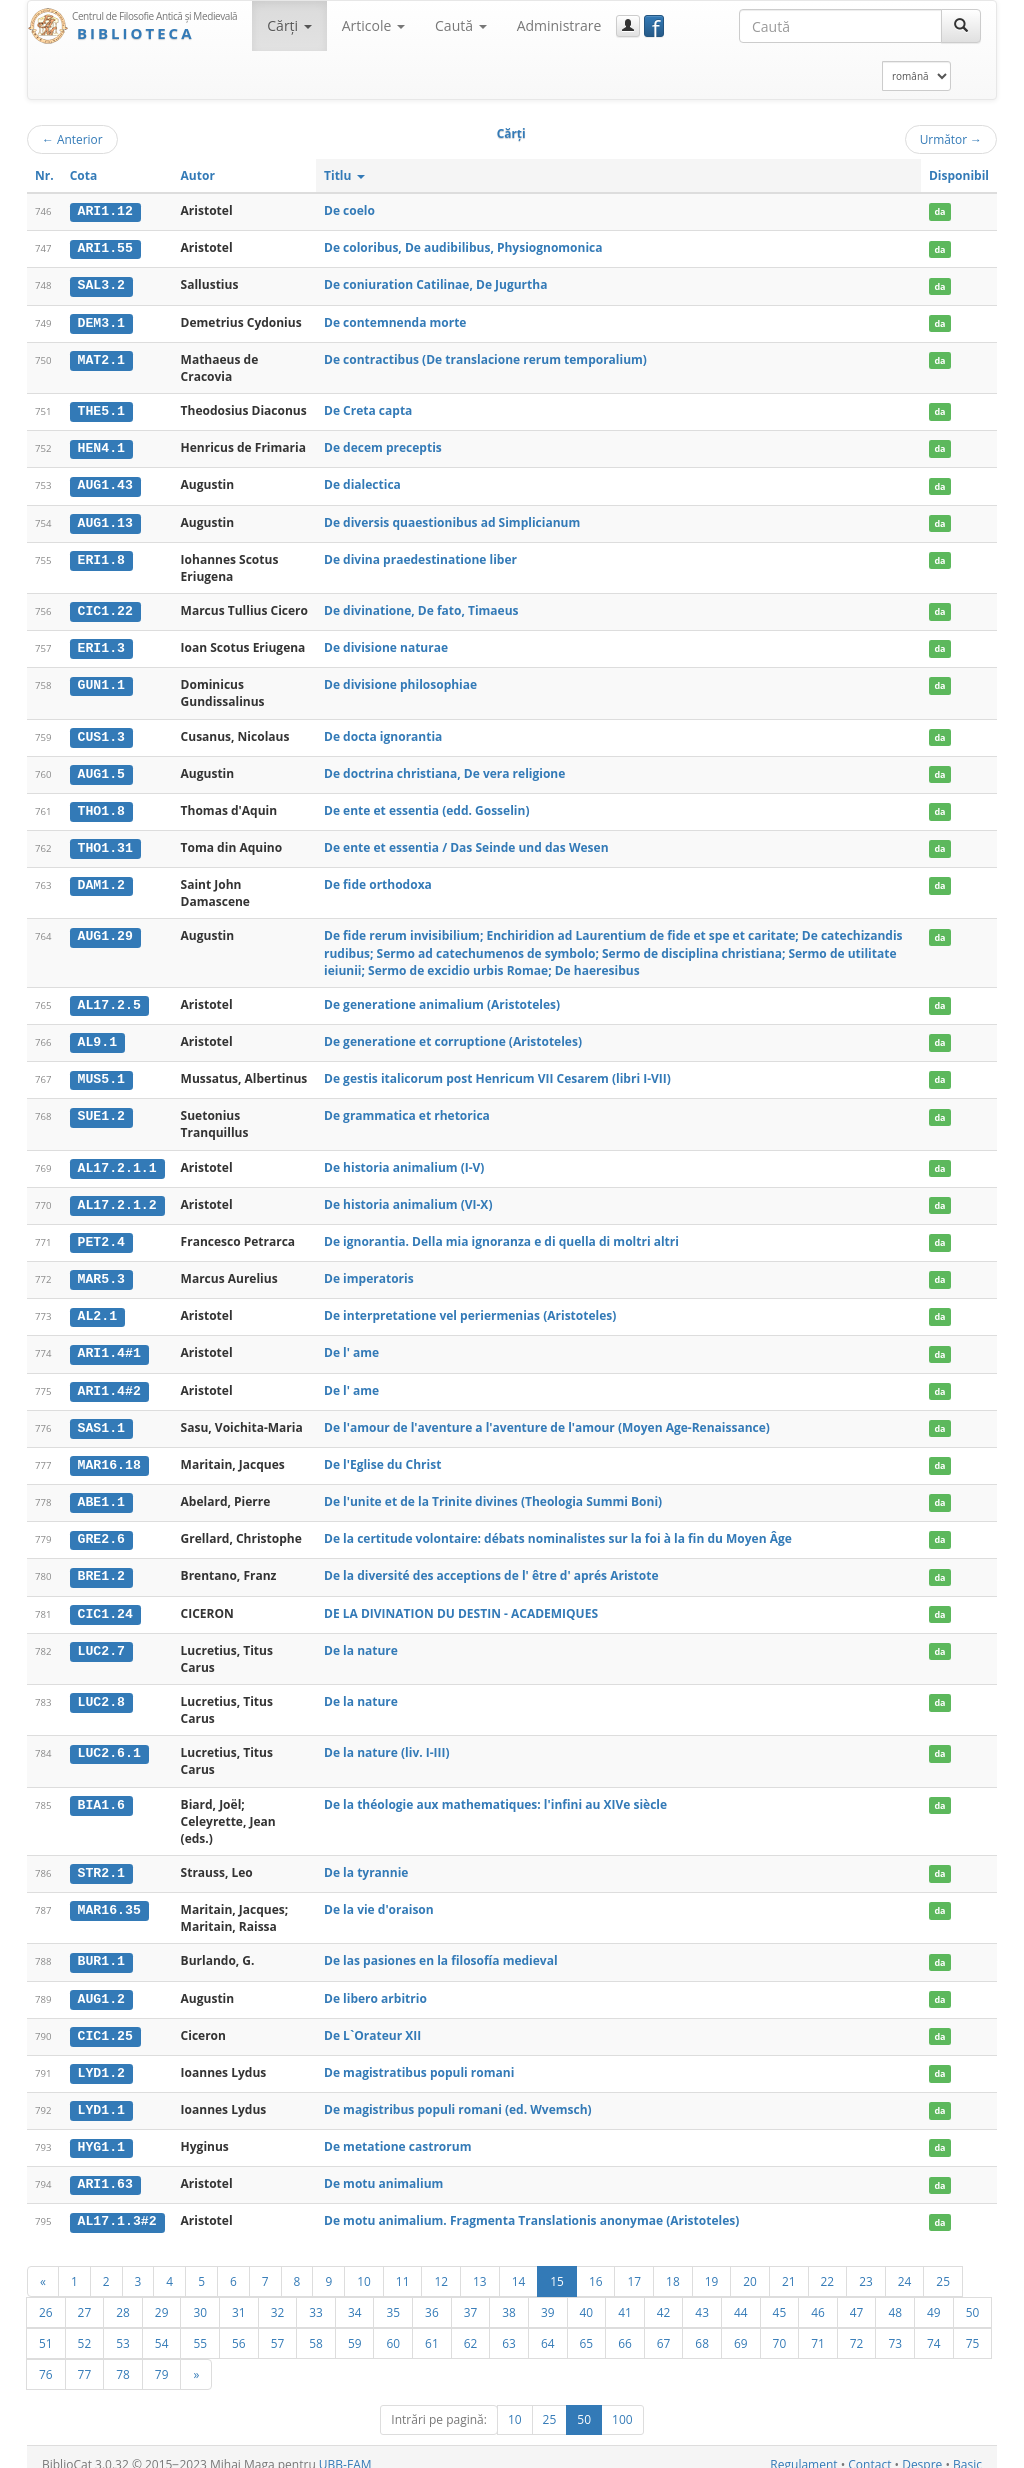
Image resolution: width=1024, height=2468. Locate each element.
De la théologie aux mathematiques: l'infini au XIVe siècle (495, 1792)
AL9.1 (98, 1036)
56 (239, 2328)
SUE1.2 (101, 1110)
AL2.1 (98, 1308)
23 (866, 2266)
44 (741, 2297)
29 (162, 2297)
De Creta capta (368, 409)
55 (200, 2328)
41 (625, 2297)
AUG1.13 (105, 520)
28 (123, 2297)
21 (789, 2266)
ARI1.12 (105, 211)
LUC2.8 (101, 1691)
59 (355, 2328)
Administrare (559, 25)
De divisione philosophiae (400, 681)
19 (712, 2266)
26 (46, 2297)
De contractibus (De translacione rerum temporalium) (485, 357)
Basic (967, 2449)
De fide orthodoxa (378, 879)
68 (702, 2328)
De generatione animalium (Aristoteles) (442, 999)
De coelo (349, 210)
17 (634, 2266)
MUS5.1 (101, 1073)
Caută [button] (461, 25)
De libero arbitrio (375, 1986)
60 (393, 2328)
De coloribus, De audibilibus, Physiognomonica (463, 247)
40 (587, 2297)
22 (828, 2266)
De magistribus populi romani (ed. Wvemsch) (458, 2096)
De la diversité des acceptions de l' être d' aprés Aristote (491, 1565)
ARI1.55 (105, 248)
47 (857, 2297)
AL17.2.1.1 (117, 1161)
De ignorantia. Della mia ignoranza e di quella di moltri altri (501, 1234)
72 (857, 2328)
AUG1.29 (105, 931)
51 (46, 2328)
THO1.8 (101, 806)
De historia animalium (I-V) (404, 1160)
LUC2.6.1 (109, 1742)
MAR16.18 (109, 1456)
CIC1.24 (105, 1603)
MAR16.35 (109, 1898)
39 (548, 2297)
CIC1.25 (105, 2023)
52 (85, 2328)
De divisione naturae (386, 644)
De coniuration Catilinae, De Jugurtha (435, 284)
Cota (84, 175)
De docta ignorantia (383, 732)
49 (934, 2297)
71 (818, 2328)
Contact (869, 2449)
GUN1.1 (101, 682)
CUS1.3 (101, 733)
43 (702, 2297)
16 (596, 2266)
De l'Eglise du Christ (382, 1455)
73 (895, 2328)
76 (46, 2359)
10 (364, 2266)
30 (200, 2297)
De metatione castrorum (397, 2133)
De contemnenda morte (395, 320)
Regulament (803, 2449)
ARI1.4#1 (109, 1345)
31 (239, 2297)
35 (393, 2297)
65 (587, 2328)
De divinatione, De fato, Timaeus (421, 607)
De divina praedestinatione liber (420, 556)
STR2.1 (101, 1862)
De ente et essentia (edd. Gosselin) (426, 805)
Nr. (44, 175)
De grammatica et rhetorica (407, 1109)
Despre (922, 2449)
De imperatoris (369, 1271)
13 (480, 2266)
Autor (198, 175)
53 (123, 2328)
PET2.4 (101, 1235)
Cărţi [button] (289, 25)
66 (625, 2328)
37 (471, 2297)
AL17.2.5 (109, 1000)
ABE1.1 (101, 1492)
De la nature (361, 1638)
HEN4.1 (101, 446)
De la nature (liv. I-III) (387, 1741)
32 (278, 2297)
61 (432, 2328)
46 (818, 2297)
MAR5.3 (101, 1272)
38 (509, 2297)
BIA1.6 (101, 1793)
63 (509, 2328)
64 (548, 2328)
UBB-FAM (345, 2449)
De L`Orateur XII (372, 2022)
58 (316, 2328)
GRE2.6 (101, 1529)
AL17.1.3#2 (117, 2207)
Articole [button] (373, 25)
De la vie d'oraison (379, 1897)
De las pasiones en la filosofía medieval (441, 1949)
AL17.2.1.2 (117, 1198)
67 (664, 2328)
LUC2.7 (101, 1639)
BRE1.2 (101, 1566)
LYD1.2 (101, 2060)
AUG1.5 (101, 770)
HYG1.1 (101, 2134)
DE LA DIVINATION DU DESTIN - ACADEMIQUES (461, 1602)
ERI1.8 (101, 557)
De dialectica (362, 482)
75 (973, 2328)
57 (278, 2328)
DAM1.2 (101, 880)
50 (973, 2297)
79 (162, 2359)
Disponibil (959, 175)
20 (750, 2266)
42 (664, 2297)
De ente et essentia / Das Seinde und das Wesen (466, 842)
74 (934, 2328)
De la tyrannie (366, 1861)
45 (780, 2297)
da (939, 211)
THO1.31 (105, 843)
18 (673, 2266)
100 (622, 2404)
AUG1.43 (105, 483)
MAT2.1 (101, 358)
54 (162, 2328)
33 (316, 2297)
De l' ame (351, 1344)
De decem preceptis (383, 445)
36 (432, 2297)
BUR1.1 (101, 1950)
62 (471, 2328)
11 (403, 2266)
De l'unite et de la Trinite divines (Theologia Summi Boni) (493, 1491)
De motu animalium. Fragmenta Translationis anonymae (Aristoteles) (531, 2206)
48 (895, 2297)
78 (123, 2359)
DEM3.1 (101, 321)
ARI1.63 (105, 2170)
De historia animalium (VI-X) (408, 1197)
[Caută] (961, 26)
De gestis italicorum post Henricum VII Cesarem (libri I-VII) (497, 1072)
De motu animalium (383, 2169)
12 (441, 2266)
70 (780, 2328)
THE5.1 (101, 410)
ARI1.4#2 (109, 1382)
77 (85, 2359)
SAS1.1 (101, 1419)
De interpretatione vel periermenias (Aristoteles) (470, 1307)
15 (557, 2266)
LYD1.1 (101, 2097)
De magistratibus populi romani (419, 2059)
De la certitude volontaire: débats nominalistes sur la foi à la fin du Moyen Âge (558, 1528)
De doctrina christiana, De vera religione (444, 769)
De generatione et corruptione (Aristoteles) (453, 1035)
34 (355, 2297)
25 (943, 2266)
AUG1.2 (101, 1987)
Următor (951, 139)
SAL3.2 (101, 285)
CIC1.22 (105, 608)
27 (85, 2297)
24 (905, 2266)
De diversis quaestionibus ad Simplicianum (452, 519)
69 (741, 2328)
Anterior (72, 139)
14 (519, 2266)
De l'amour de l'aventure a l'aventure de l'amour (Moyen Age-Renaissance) (547, 1418)
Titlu (344, 175)
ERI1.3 (101, 645)
